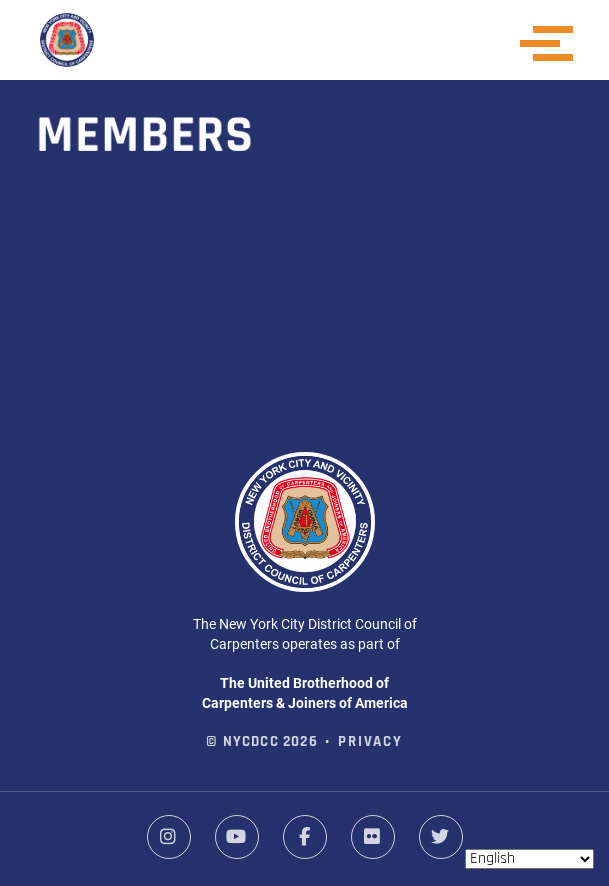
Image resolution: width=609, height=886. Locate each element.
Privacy (370, 742)
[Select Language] (529, 859)
